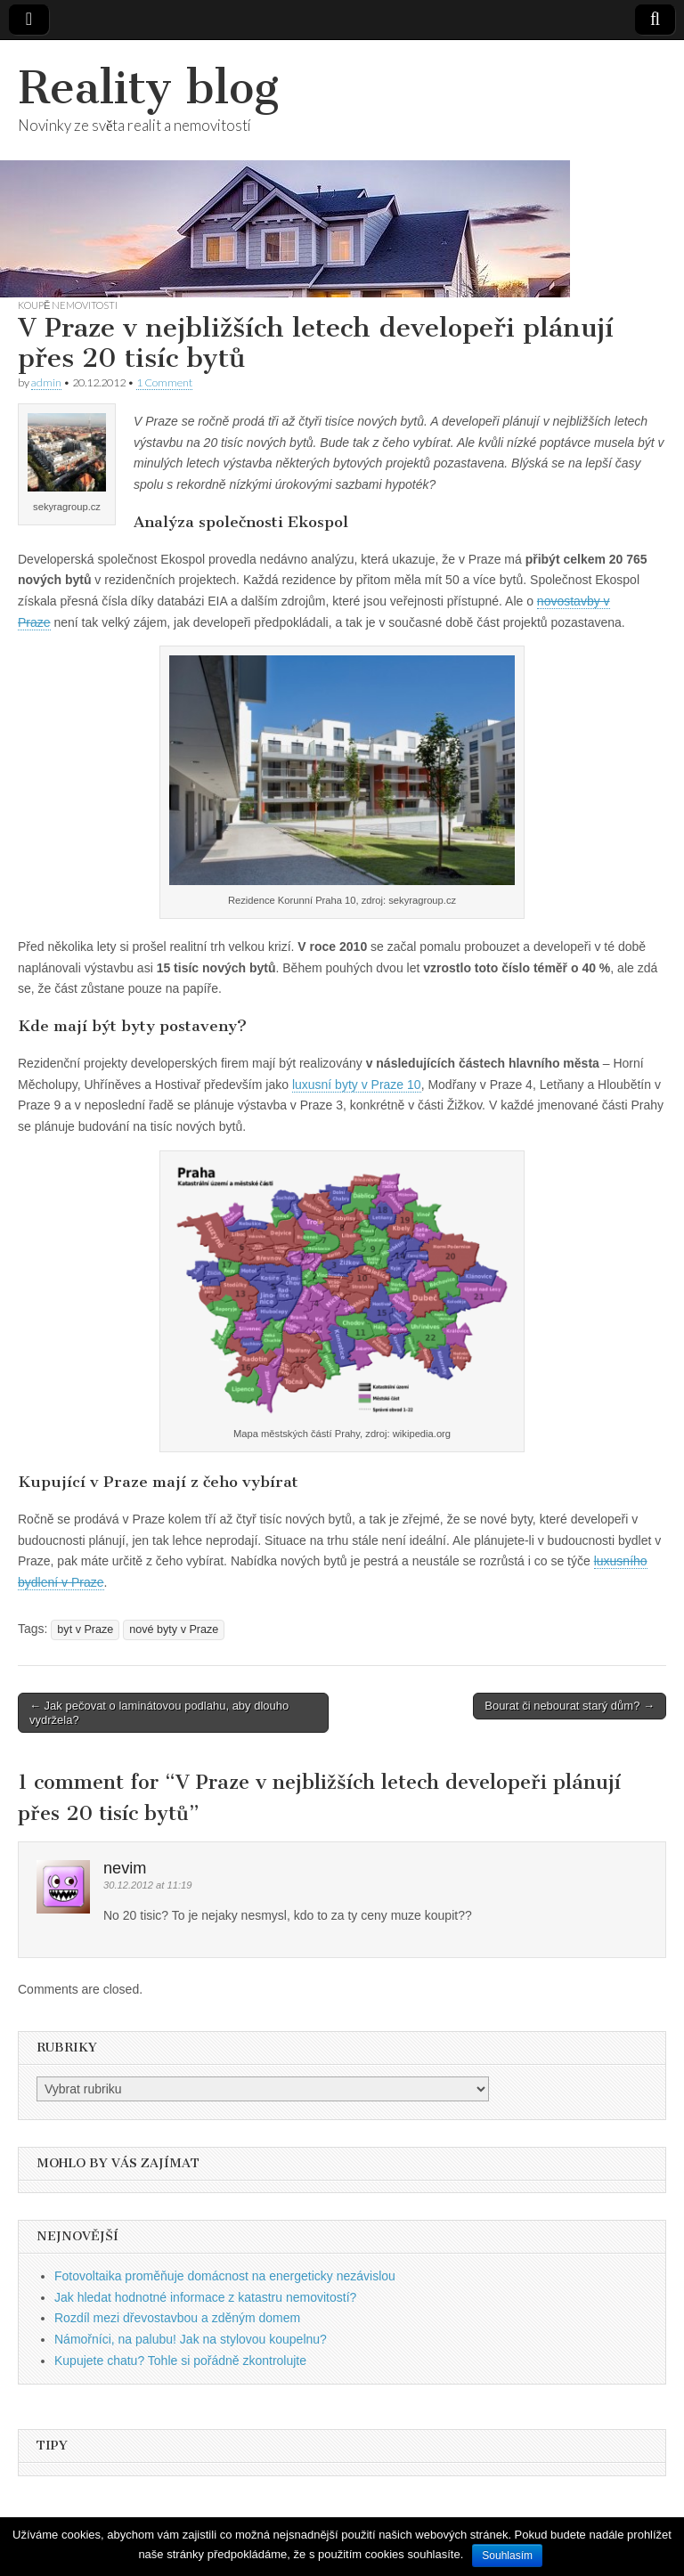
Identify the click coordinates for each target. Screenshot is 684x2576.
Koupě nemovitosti (68, 305)
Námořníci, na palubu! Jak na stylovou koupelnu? (190, 2339)
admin (46, 382)
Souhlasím (507, 2555)
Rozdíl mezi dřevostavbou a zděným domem (177, 2318)
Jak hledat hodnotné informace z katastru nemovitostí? (205, 2297)
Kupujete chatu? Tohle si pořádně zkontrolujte (180, 2360)
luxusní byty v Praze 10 (356, 1084)
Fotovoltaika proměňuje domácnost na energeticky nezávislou (224, 2276)
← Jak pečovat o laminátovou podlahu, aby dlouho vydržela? (159, 1713)
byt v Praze (85, 1629)
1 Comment (164, 382)
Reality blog (148, 88)
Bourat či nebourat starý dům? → (569, 1705)
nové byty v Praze (173, 1629)
